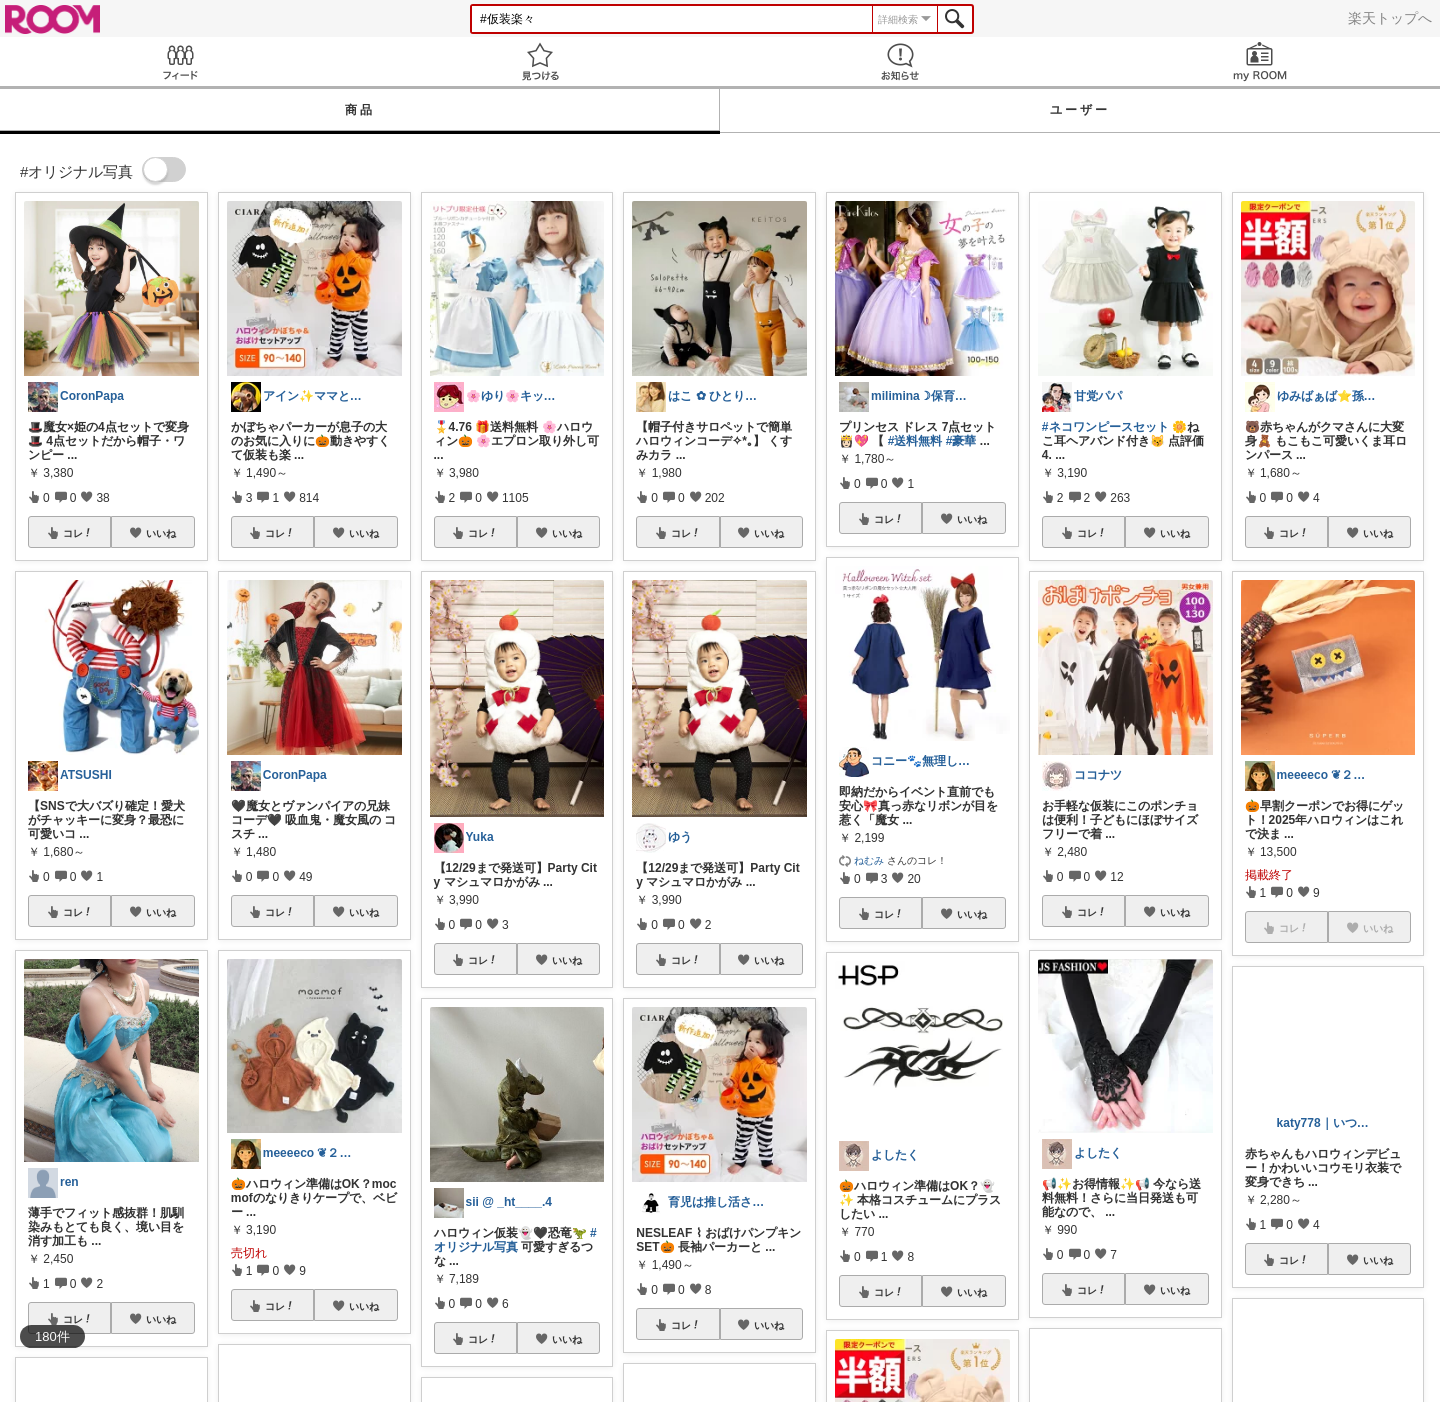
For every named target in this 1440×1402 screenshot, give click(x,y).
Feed (180, 61)
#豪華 (961, 441)
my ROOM (1260, 61)
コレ (78, 533)
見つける (540, 61)
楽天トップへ (1390, 18)
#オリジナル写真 (515, 1240)
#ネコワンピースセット (1105, 427)
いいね (161, 533)
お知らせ (900, 61)
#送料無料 (915, 441)
